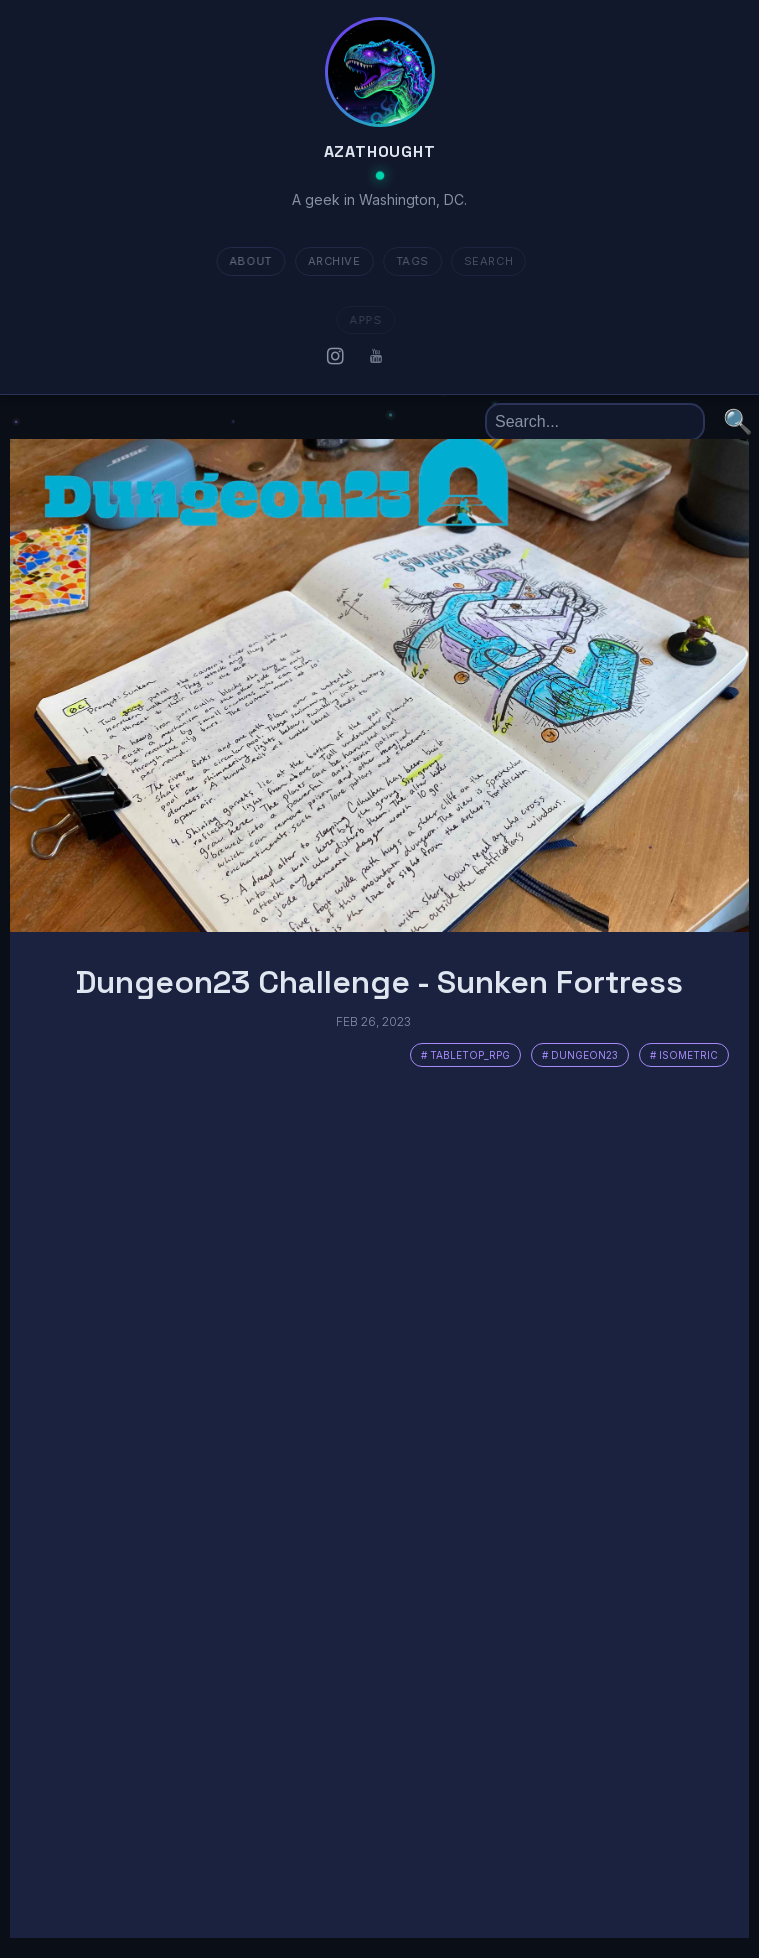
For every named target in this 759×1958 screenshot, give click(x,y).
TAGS (403, 261)
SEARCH (480, 261)
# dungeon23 (580, 1055)
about (243, 261)
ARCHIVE (326, 261)
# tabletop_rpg (465, 1055)
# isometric (684, 1055)
